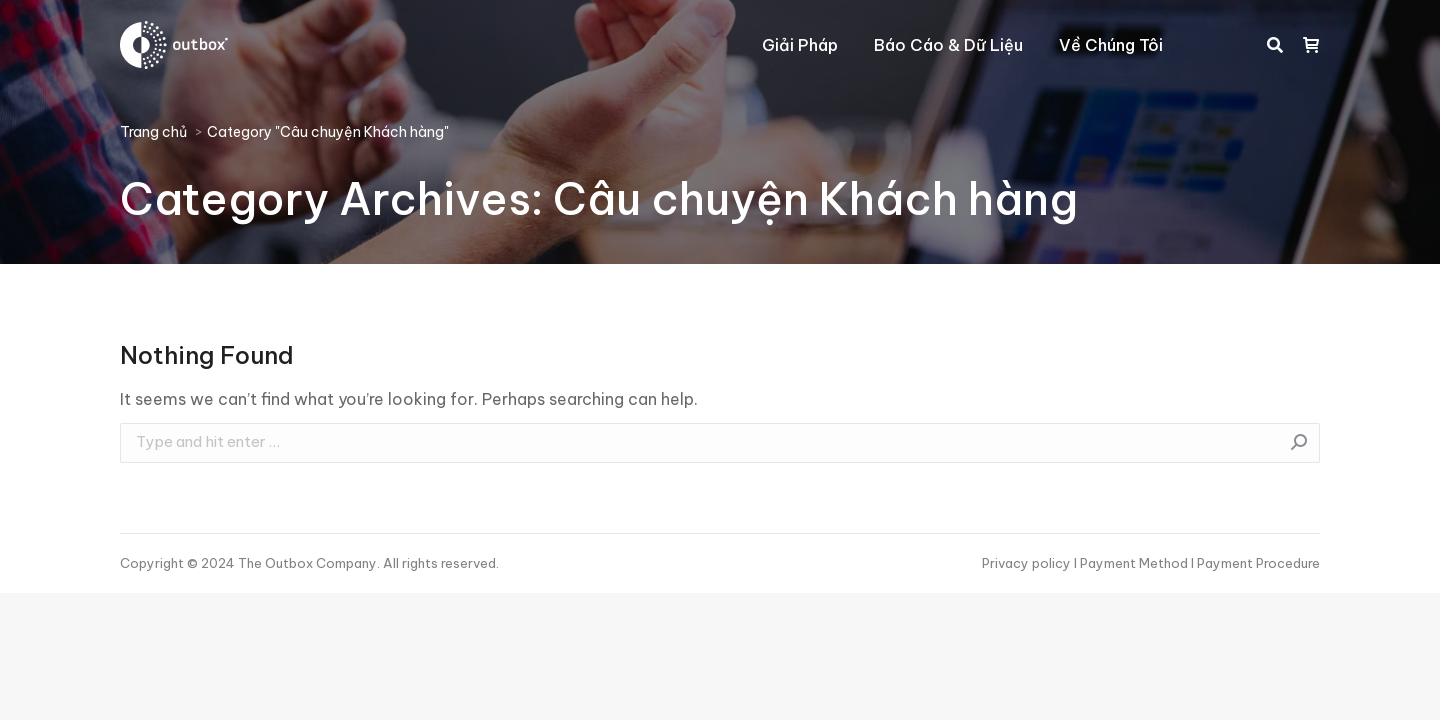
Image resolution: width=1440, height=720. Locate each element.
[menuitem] (800, 45)
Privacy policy (1028, 563)
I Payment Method (1131, 563)
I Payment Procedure (1254, 563)
